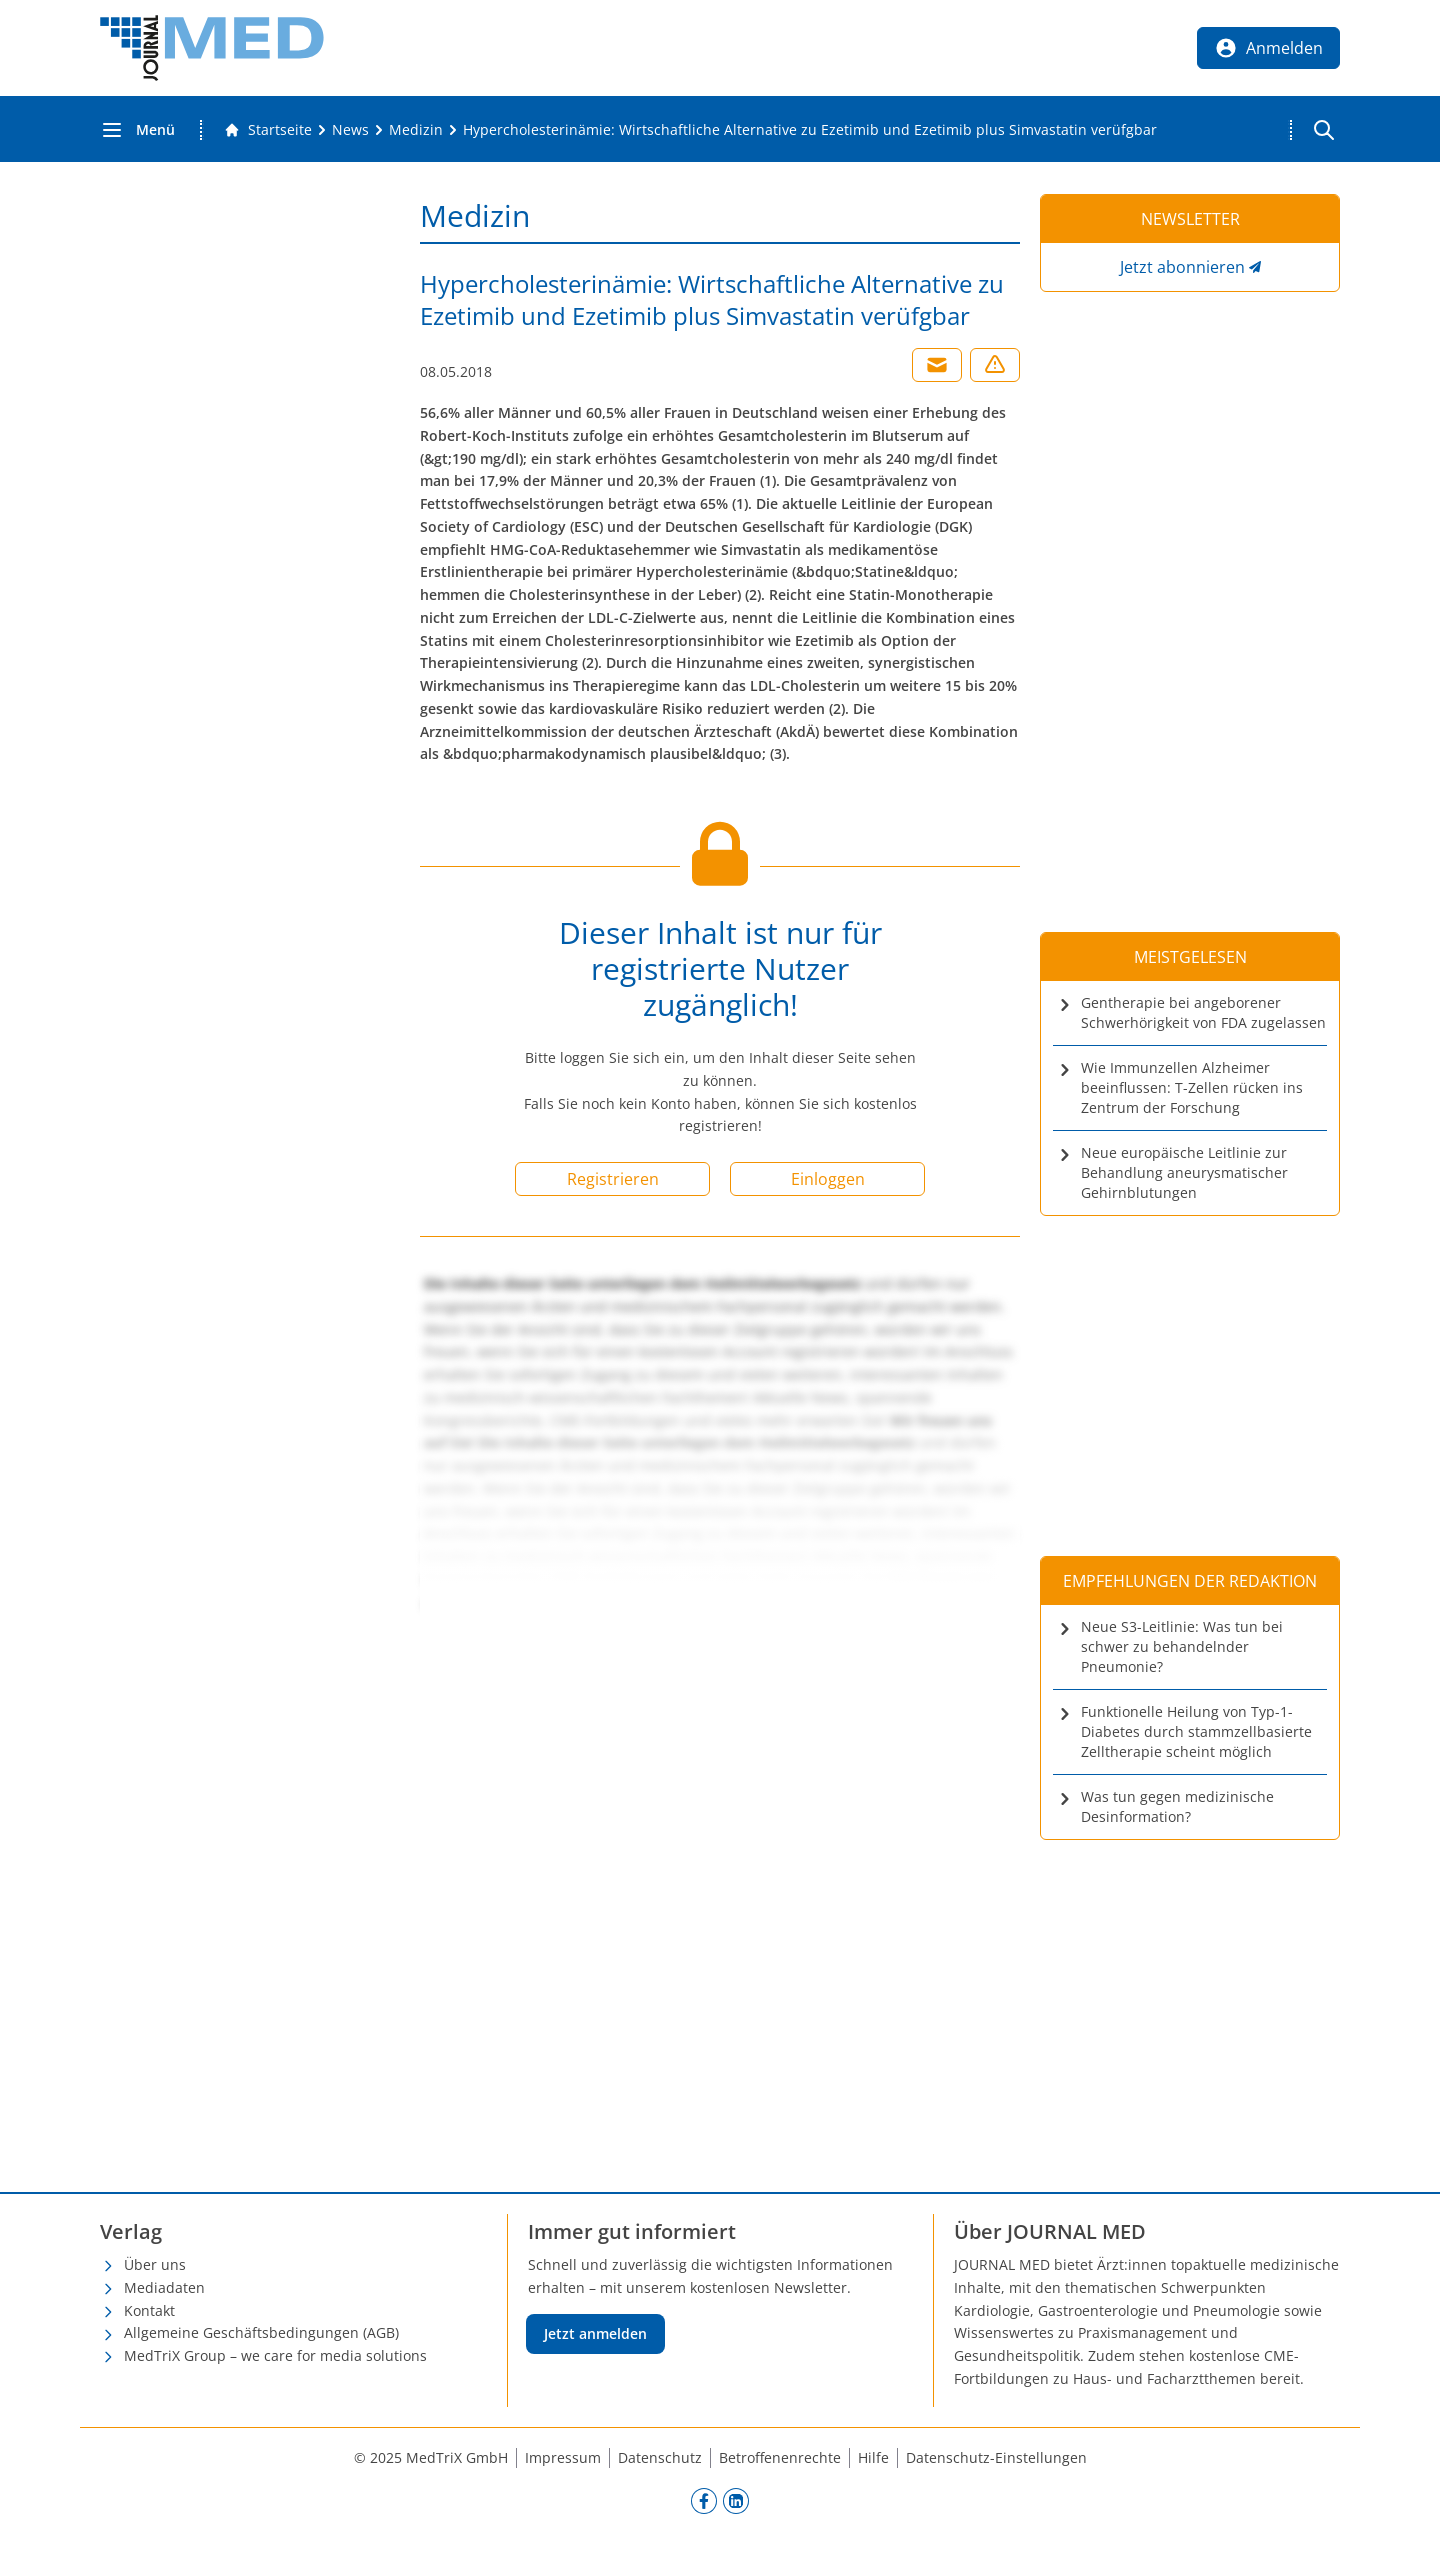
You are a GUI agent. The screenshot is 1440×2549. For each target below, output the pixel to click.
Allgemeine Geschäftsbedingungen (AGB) (261, 2332)
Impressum (563, 2457)
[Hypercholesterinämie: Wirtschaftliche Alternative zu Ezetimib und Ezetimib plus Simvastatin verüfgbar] (810, 130)
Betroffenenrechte (780, 2457)
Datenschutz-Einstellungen (996, 2457)
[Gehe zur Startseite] (268, 130)
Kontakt (149, 2310)
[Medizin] (416, 130)
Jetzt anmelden (595, 2333)
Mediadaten (164, 2287)
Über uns (155, 2264)
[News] (350, 130)
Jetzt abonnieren (1182, 267)
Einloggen (828, 1179)
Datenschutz (660, 2457)
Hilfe (873, 2457)
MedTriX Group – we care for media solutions (275, 2355)
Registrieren (613, 1179)
